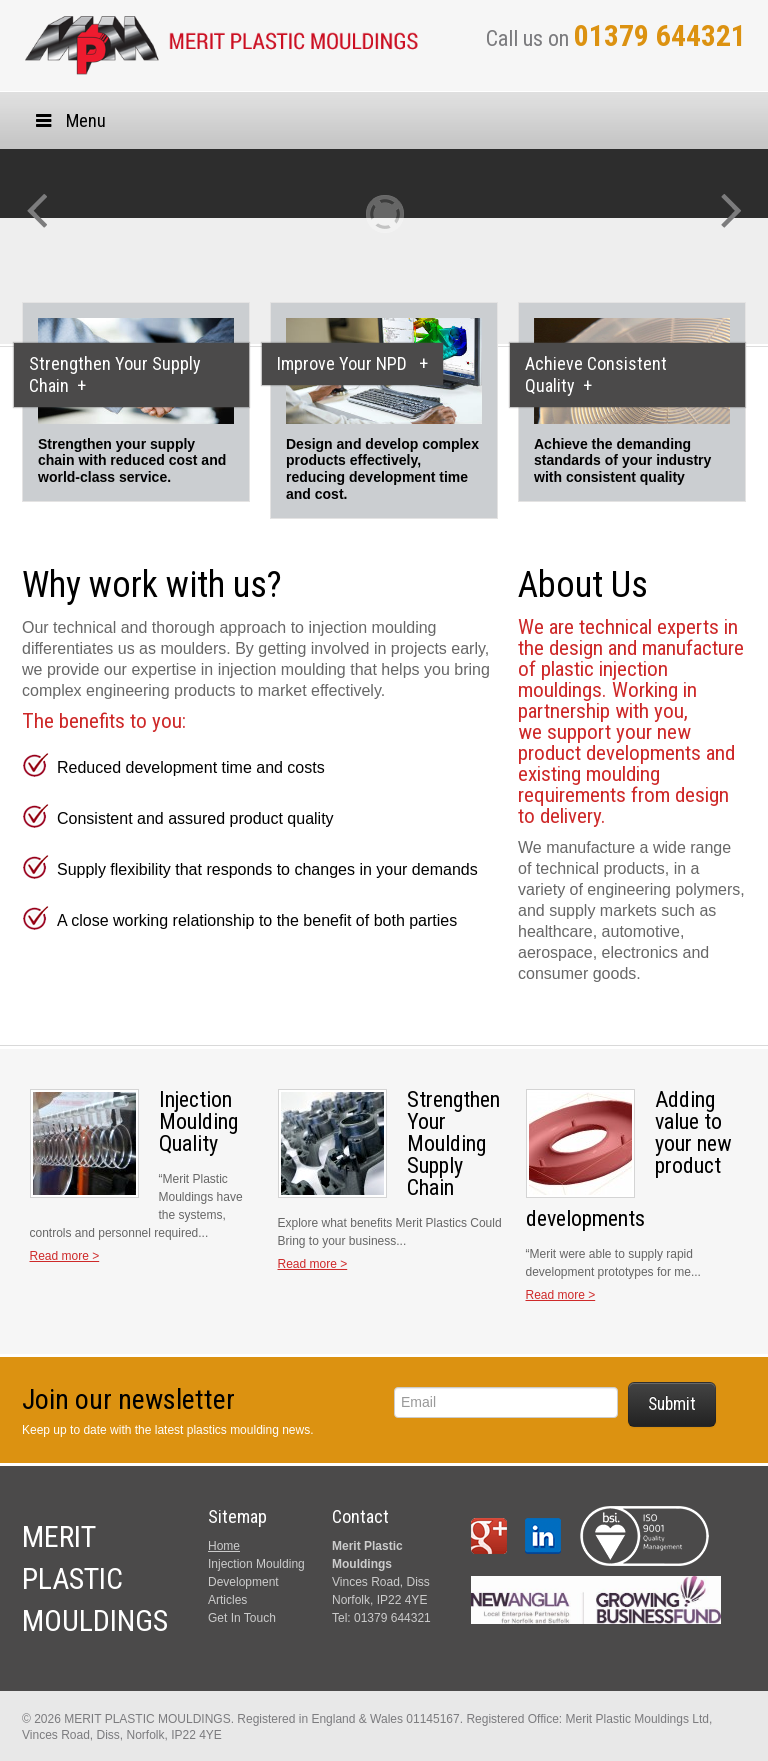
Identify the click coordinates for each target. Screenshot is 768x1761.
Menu (69, 120)
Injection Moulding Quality (198, 1121)
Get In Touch (242, 1618)
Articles (227, 1600)
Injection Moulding (256, 1564)
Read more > (65, 1256)
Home (224, 1546)
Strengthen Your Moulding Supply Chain (453, 1143)
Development (243, 1582)
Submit (672, 1404)
